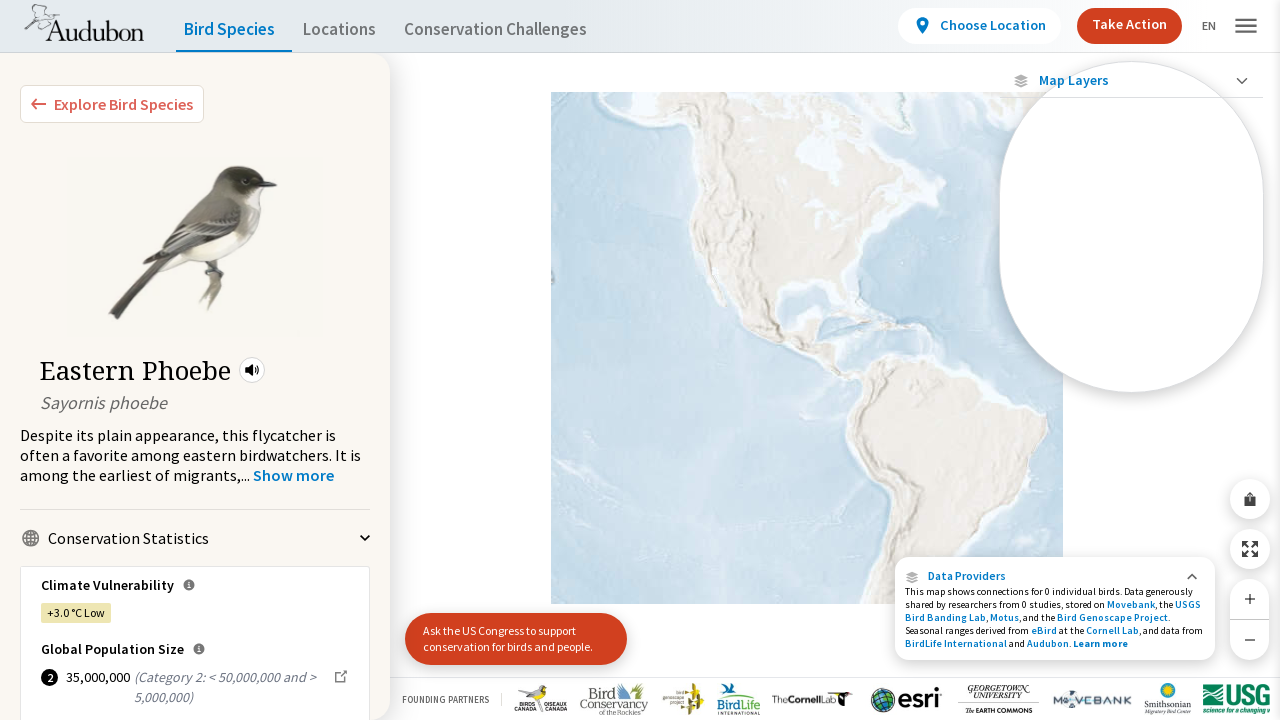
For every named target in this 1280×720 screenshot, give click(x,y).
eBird (1044, 630)
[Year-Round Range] (1131, 379)
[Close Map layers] (1131, 80)
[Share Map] (1250, 499)
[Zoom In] (1250, 599)
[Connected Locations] (1131, 242)
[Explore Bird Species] (112, 104)
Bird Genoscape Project (1112, 617)
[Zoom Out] (1250, 639)
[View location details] (962, 26)
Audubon (1048, 643)
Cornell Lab (1112, 630)
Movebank (1131, 604)
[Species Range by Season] (1131, 276)
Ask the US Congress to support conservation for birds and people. (508, 638)
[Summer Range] (1131, 311)
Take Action (1112, 24)
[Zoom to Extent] (1250, 549)
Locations (357, 29)
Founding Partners (445, 699)
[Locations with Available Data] (1131, 208)
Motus (1004, 617)
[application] (640, 360)
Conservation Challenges (527, 29)
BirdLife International (956, 643)
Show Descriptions (1131, 397)
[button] (252, 370)
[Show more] (293, 475)
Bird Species (234, 29)
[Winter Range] (1131, 345)
